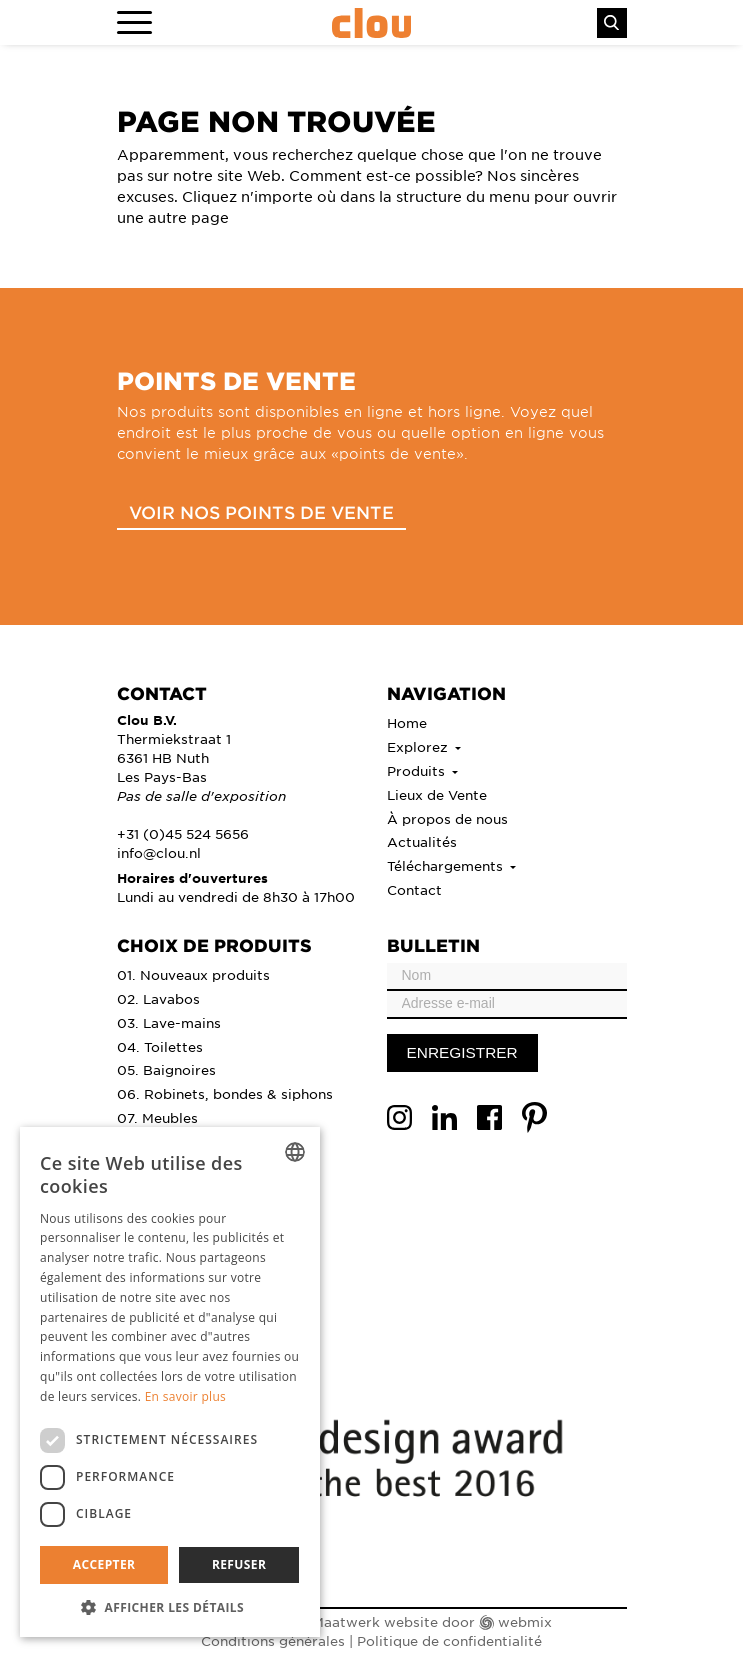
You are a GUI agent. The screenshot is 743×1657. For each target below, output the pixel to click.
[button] (170, 1607)
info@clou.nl (159, 852)
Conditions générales (273, 1640)
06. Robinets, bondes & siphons (225, 1093)
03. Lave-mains (169, 1022)
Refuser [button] (239, 1564)
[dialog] (170, 1382)
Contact (414, 889)
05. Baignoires (166, 1069)
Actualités (422, 841)
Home (407, 722)
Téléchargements (447, 865)
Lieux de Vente (437, 794)
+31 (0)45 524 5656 (183, 833)
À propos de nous (447, 818)
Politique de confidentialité (449, 1640)
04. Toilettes (160, 1046)
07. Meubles (157, 1117)
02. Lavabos (158, 998)
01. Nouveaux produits (193, 974)
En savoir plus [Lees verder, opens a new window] (185, 1396)
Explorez (419, 746)
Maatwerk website (375, 1621)
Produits (418, 770)
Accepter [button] (104, 1564)
